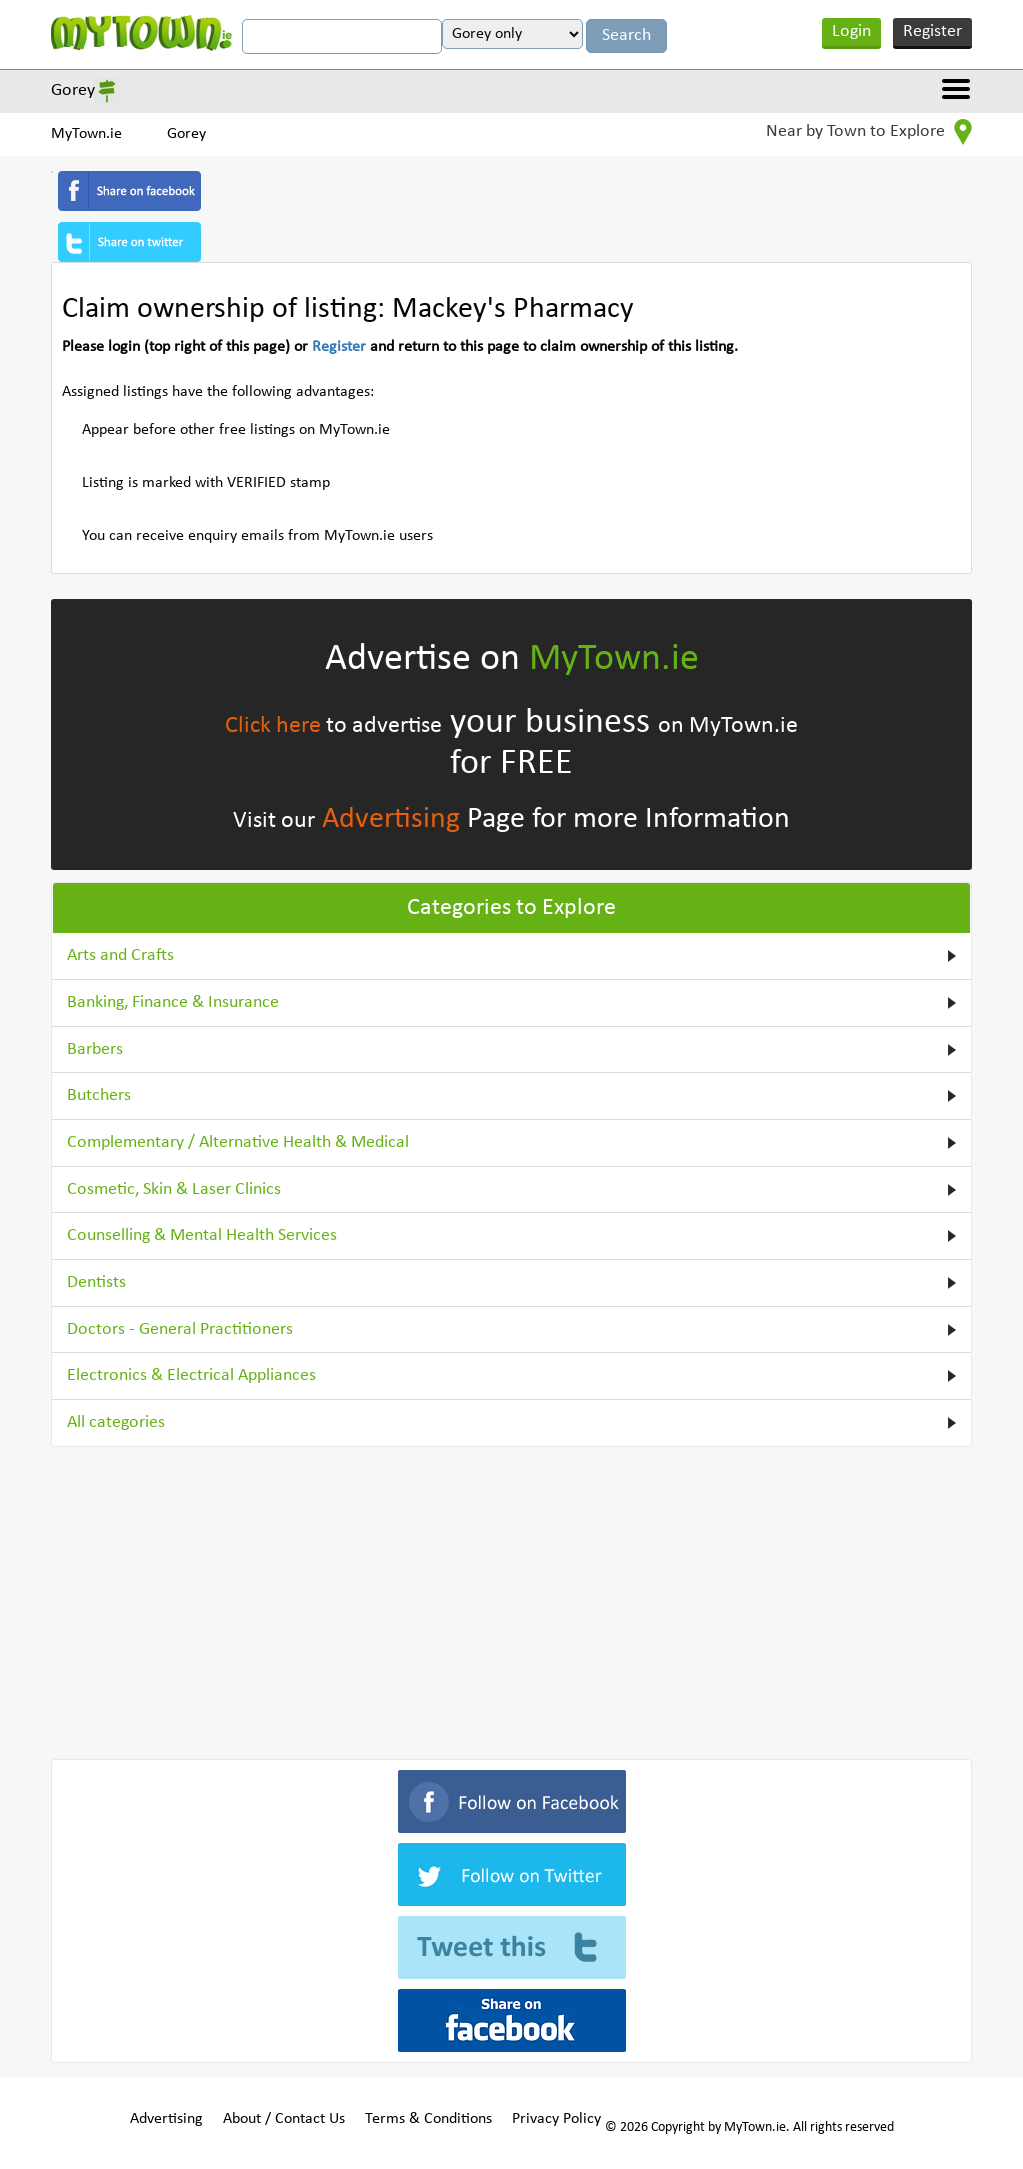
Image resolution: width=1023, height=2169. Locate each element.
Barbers (95, 1049)
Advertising (391, 819)
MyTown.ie (86, 134)
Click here (273, 726)
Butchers (99, 1095)
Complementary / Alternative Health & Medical (238, 1142)
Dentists (96, 1282)
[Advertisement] (511, 1599)
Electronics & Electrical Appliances (191, 1375)
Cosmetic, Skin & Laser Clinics (174, 1189)
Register (932, 31)
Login (851, 31)
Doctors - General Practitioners (180, 1329)
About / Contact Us (284, 2119)
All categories (116, 1422)
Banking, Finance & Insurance (173, 1002)
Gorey (73, 90)
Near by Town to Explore (869, 132)
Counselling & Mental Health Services (202, 1235)
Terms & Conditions (428, 2119)
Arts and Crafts (120, 955)
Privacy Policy (556, 2119)
